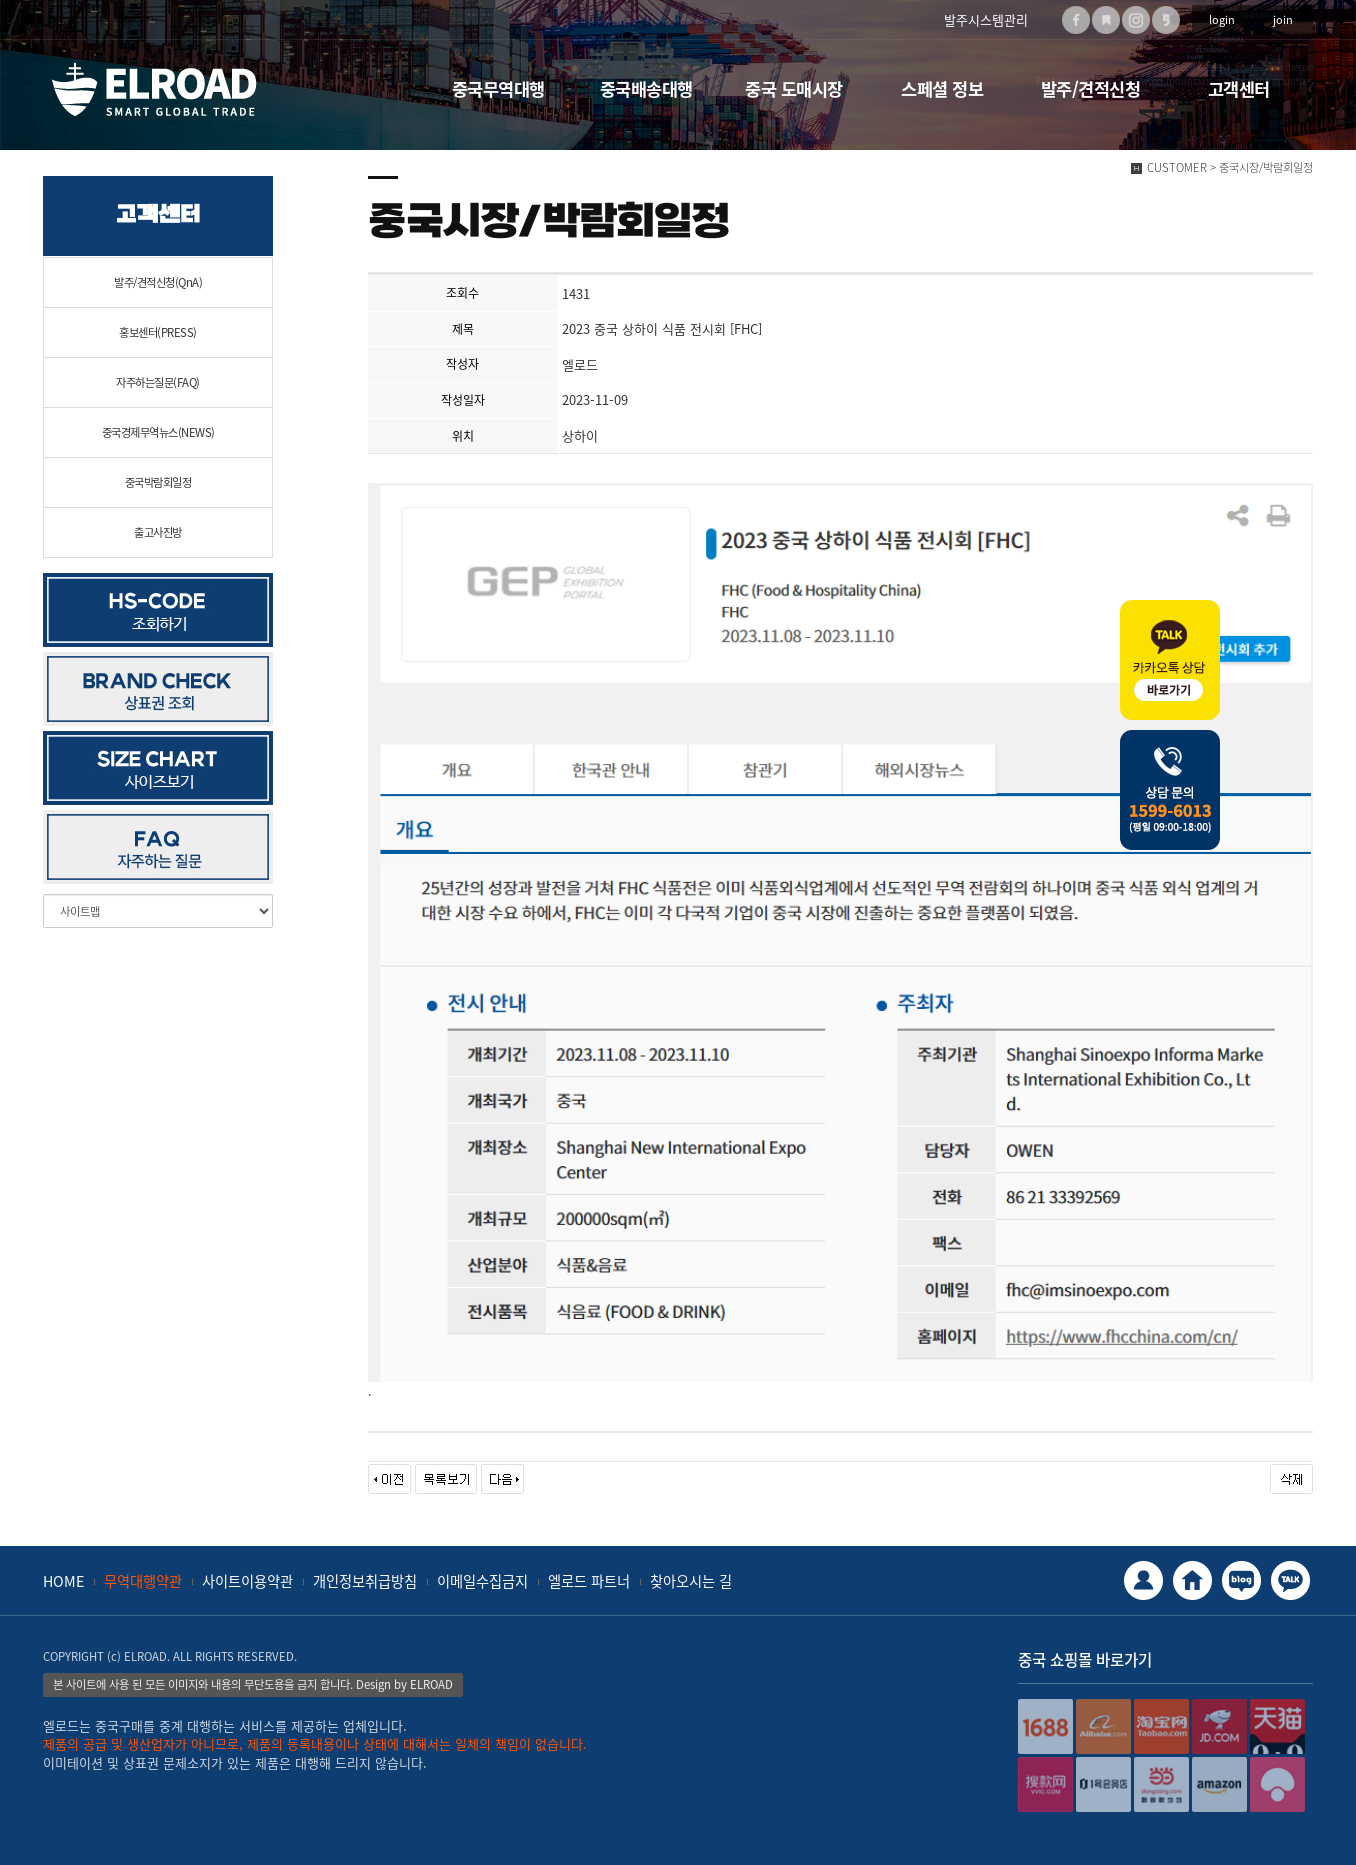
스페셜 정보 (942, 89)
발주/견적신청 (1091, 89)
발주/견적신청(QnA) (158, 282)
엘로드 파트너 (589, 1581)
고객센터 (1239, 89)
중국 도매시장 (794, 89)
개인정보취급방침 (365, 1581)
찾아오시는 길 (691, 1581)
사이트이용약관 (247, 1581)
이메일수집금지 (482, 1581)
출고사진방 (158, 532)
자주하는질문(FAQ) (158, 382)
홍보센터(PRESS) (158, 332)
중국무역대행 (498, 89)
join (1283, 19)
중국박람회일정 (158, 482)
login (1222, 19)
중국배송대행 (646, 89)
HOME (63, 1581)
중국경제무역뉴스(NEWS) (158, 432)
